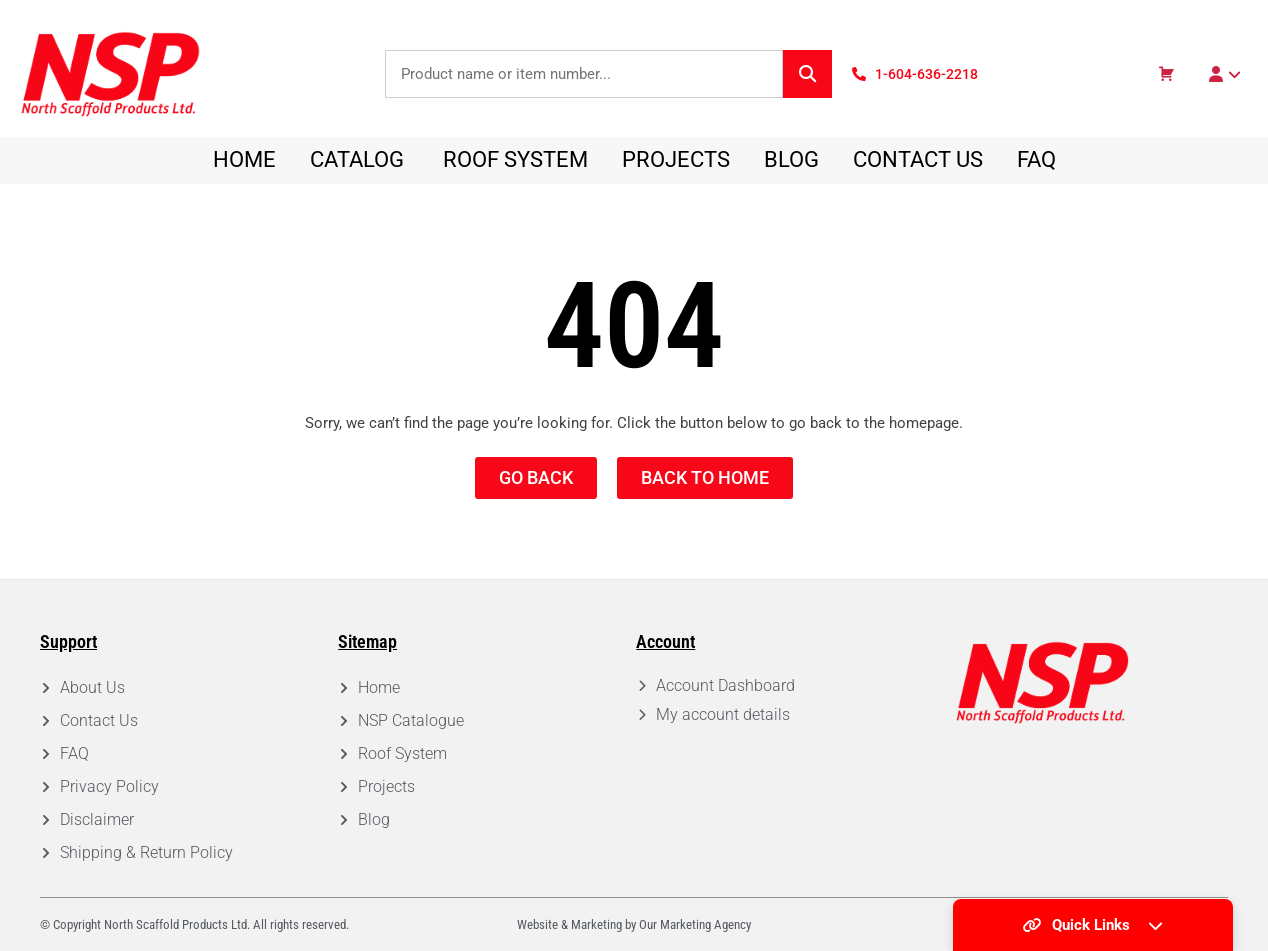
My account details (723, 714)
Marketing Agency (705, 924)
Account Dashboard (725, 685)
